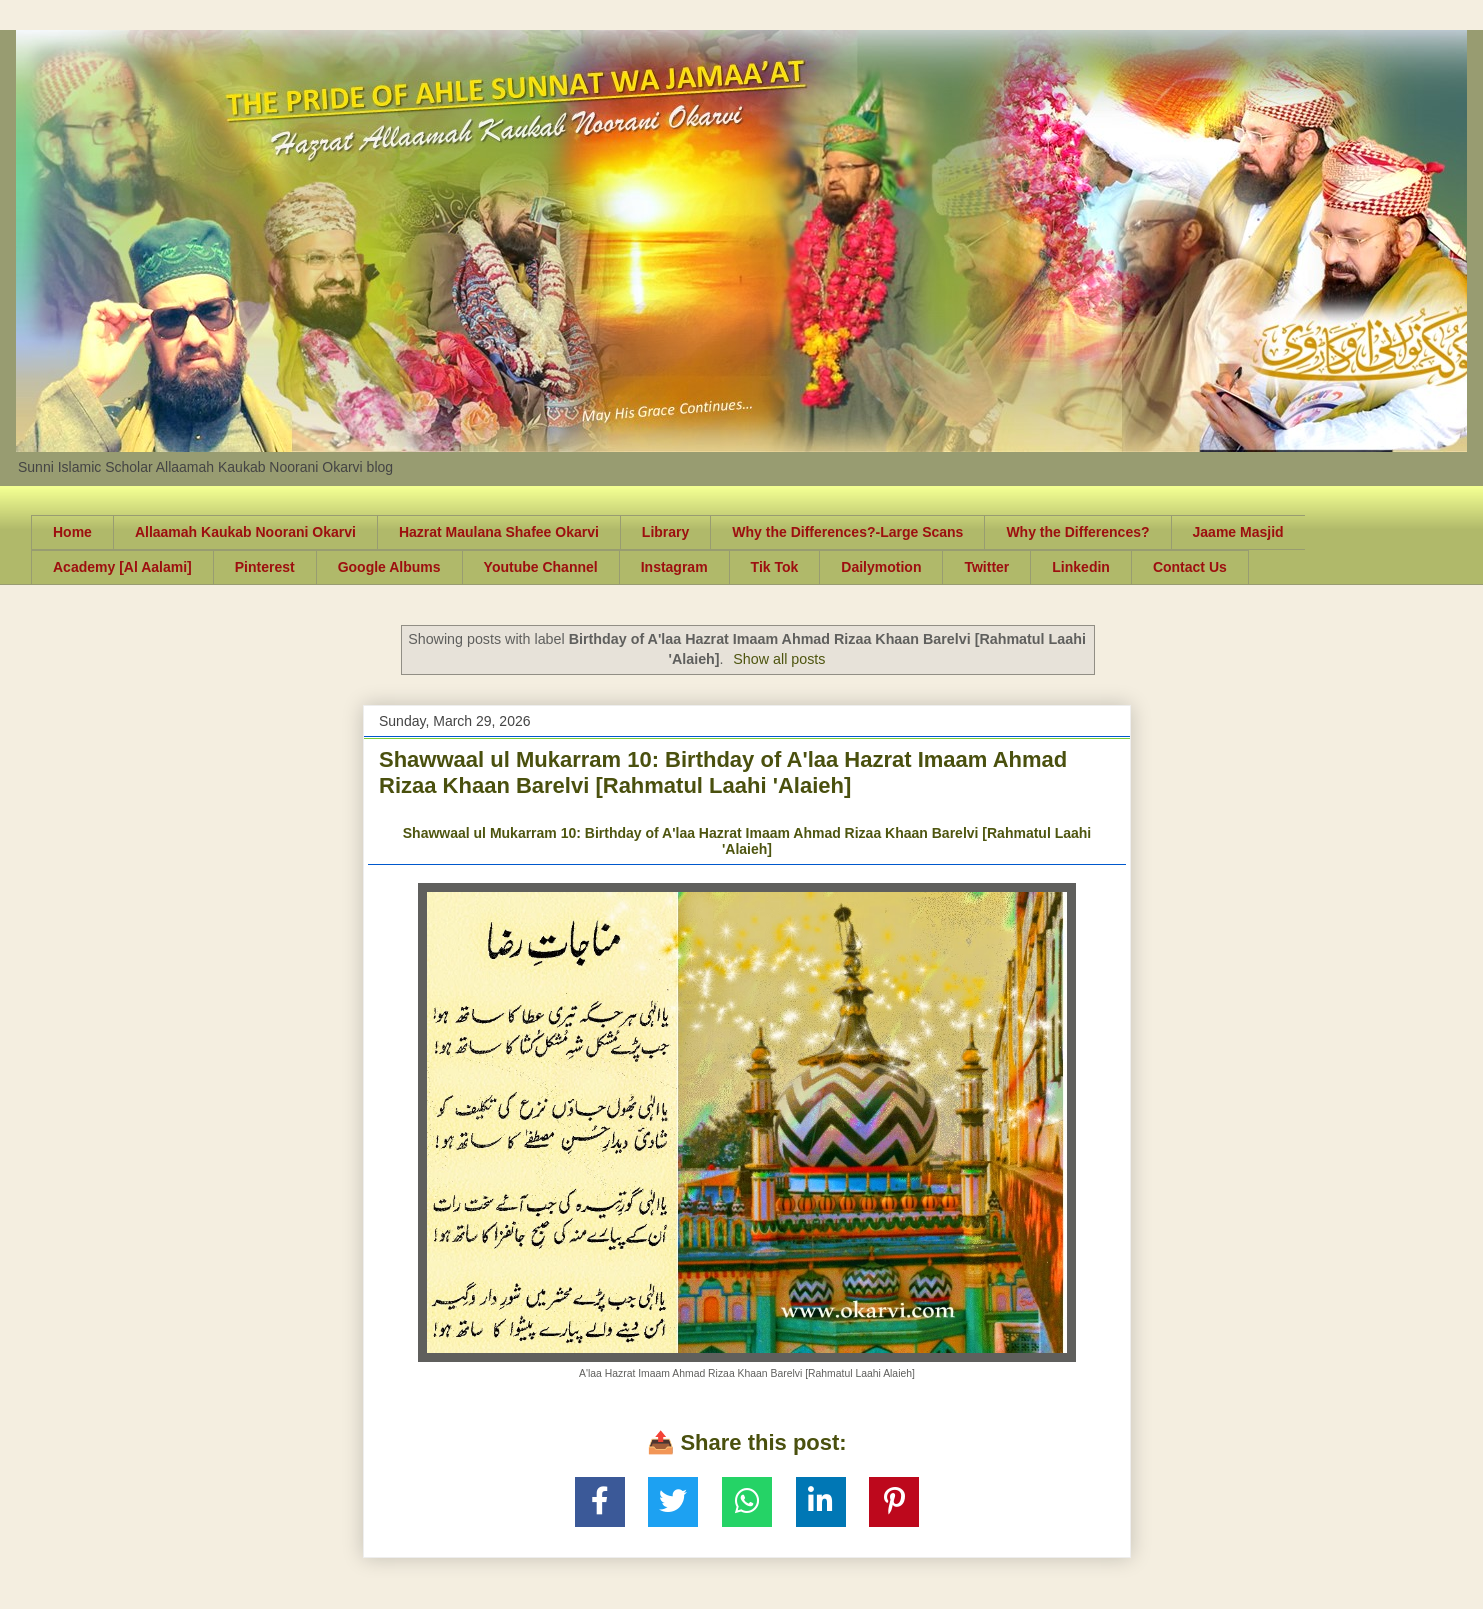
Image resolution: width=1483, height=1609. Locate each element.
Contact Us (1190, 567)
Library (665, 532)
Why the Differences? (1077, 532)
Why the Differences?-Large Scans (847, 532)
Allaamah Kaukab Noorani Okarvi (245, 532)
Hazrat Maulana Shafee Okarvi (499, 532)
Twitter (986, 567)
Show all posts (779, 659)
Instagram (674, 567)
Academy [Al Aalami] (122, 567)
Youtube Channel (541, 567)
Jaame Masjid (1238, 532)
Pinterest (265, 567)
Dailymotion (881, 567)
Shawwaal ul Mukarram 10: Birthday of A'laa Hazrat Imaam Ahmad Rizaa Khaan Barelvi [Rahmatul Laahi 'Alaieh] (723, 772)
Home (72, 532)
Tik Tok (775, 567)
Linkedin (1081, 567)
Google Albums (389, 567)
